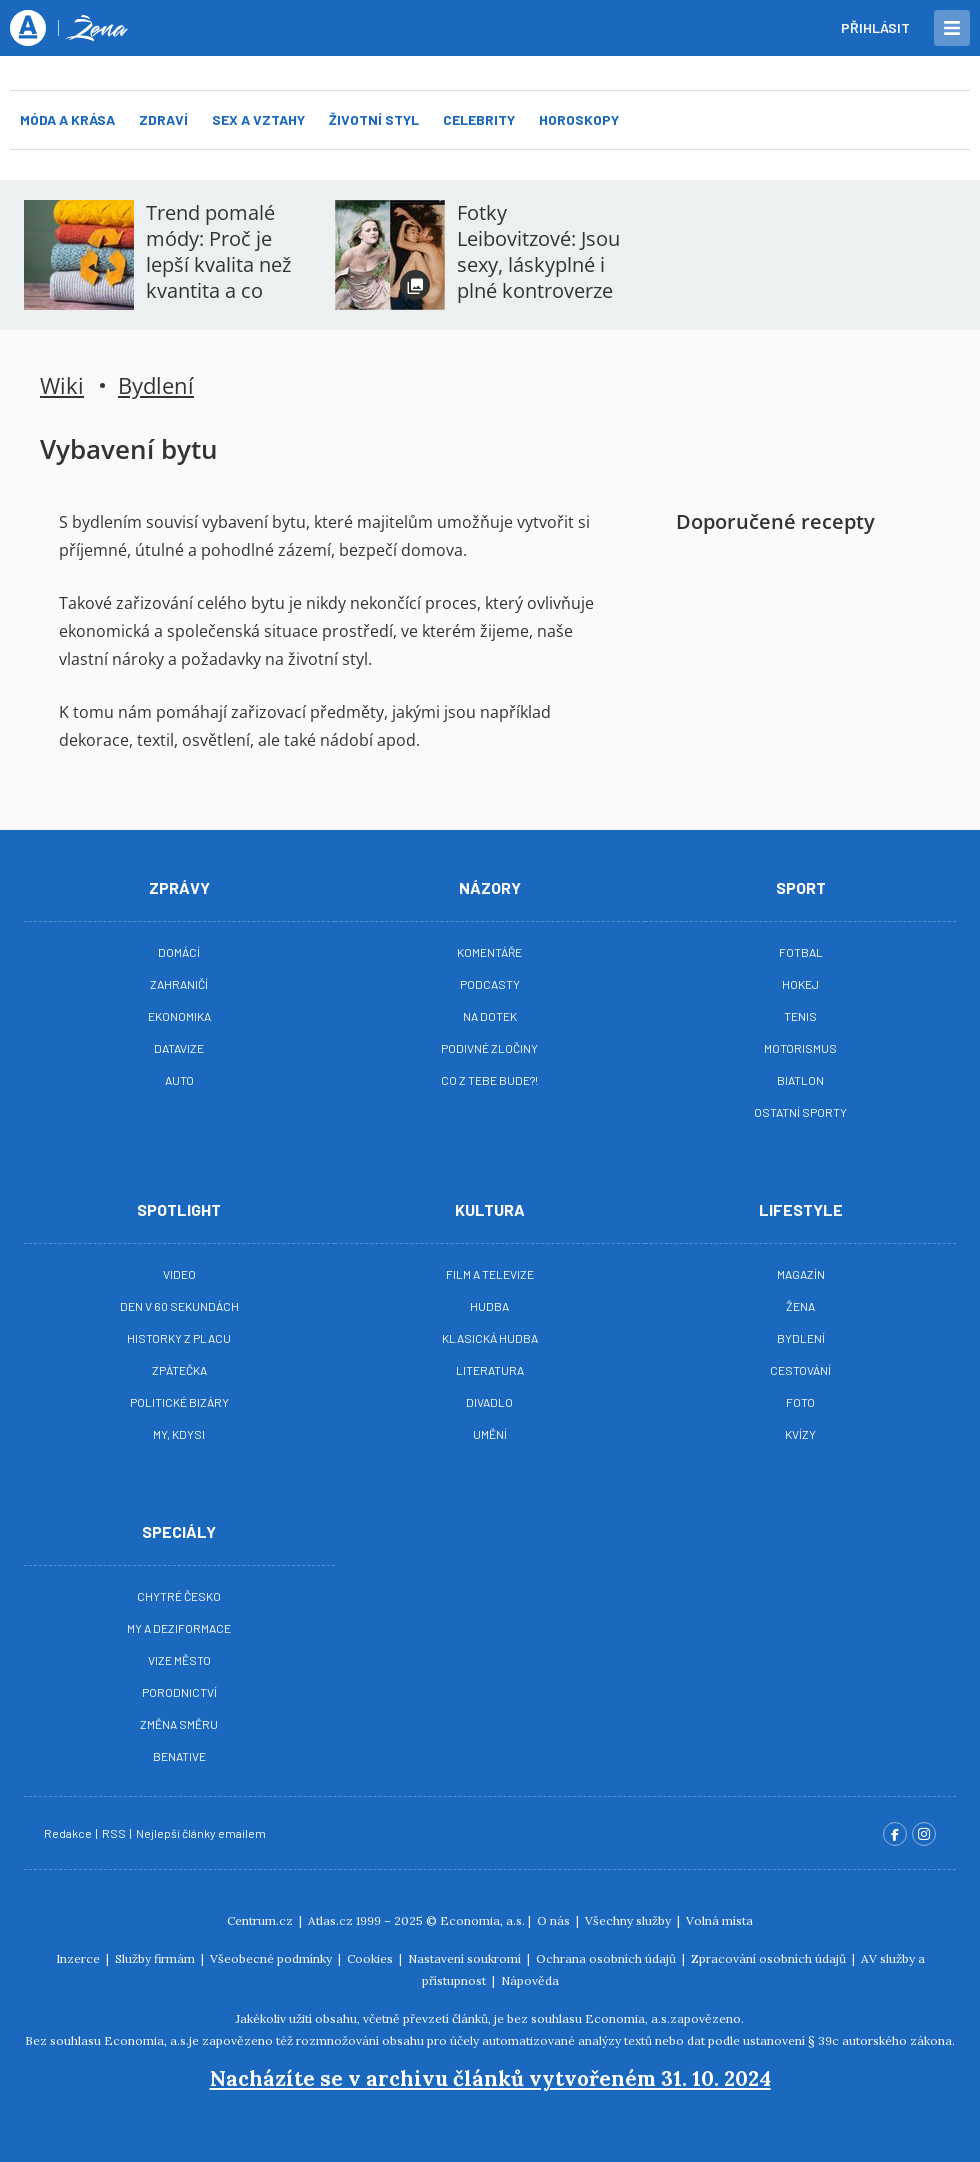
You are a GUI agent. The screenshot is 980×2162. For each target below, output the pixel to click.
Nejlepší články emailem (202, 1833)
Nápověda (530, 1980)
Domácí (179, 952)
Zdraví (163, 119)
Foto (800, 1402)
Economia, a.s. (482, 1920)
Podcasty (490, 984)
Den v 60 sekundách (179, 1306)
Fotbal (801, 952)
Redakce (69, 1833)
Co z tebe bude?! (489, 1080)
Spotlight (179, 1209)
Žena (800, 1306)
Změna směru (179, 1724)
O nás (555, 1920)
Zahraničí (179, 984)
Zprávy (179, 887)
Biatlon (800, 1080)
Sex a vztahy (258, 119)
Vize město (179, 1660)
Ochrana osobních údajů (607, 1958)
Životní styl (374, 119)
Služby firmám (156, 1958)
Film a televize (490, 1274)
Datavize (179, 1048)
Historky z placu (179, 1338)
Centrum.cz (261, 1920)
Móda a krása (67, 119)
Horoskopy (579, 119)
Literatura (490, 1370)
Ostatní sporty (800, 1112)
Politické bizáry (179, 1402)
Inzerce (79, 1958)
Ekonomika (179, 1016)
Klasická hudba (490, 1338)
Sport (801, 887)
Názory (490, 887)
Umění (490, 1434)
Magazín (801, 1274)
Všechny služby (629, 1920)
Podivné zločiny (489, 1048)
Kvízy (800, 1434)
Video (179, 1274)
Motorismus (800, 1048)
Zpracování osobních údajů (770, 1958)
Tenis (800, 1016)
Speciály (179, 1531)
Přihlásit (875, 27)
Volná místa (719, 1920)
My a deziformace (179, 1628)
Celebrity (479, 119)
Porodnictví (179, 1692)
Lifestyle (801, 1209)
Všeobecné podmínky (272, 1958)
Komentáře (489, 952)
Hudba (489, 1306)
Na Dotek (490, 1016)
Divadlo (489, 1402)
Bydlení (156, 385)
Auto (179, 1080)
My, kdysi (179, 1434)
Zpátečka (179, 1370)
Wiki (62, 385)
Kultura (490, 1209)
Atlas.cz (330, 1920)
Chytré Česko (179, 1596)
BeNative (179, 1756)
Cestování (800, 1370)
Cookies (371, 1958)
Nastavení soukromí (466, 1958)
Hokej (800, 984)
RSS (115, 1833)
